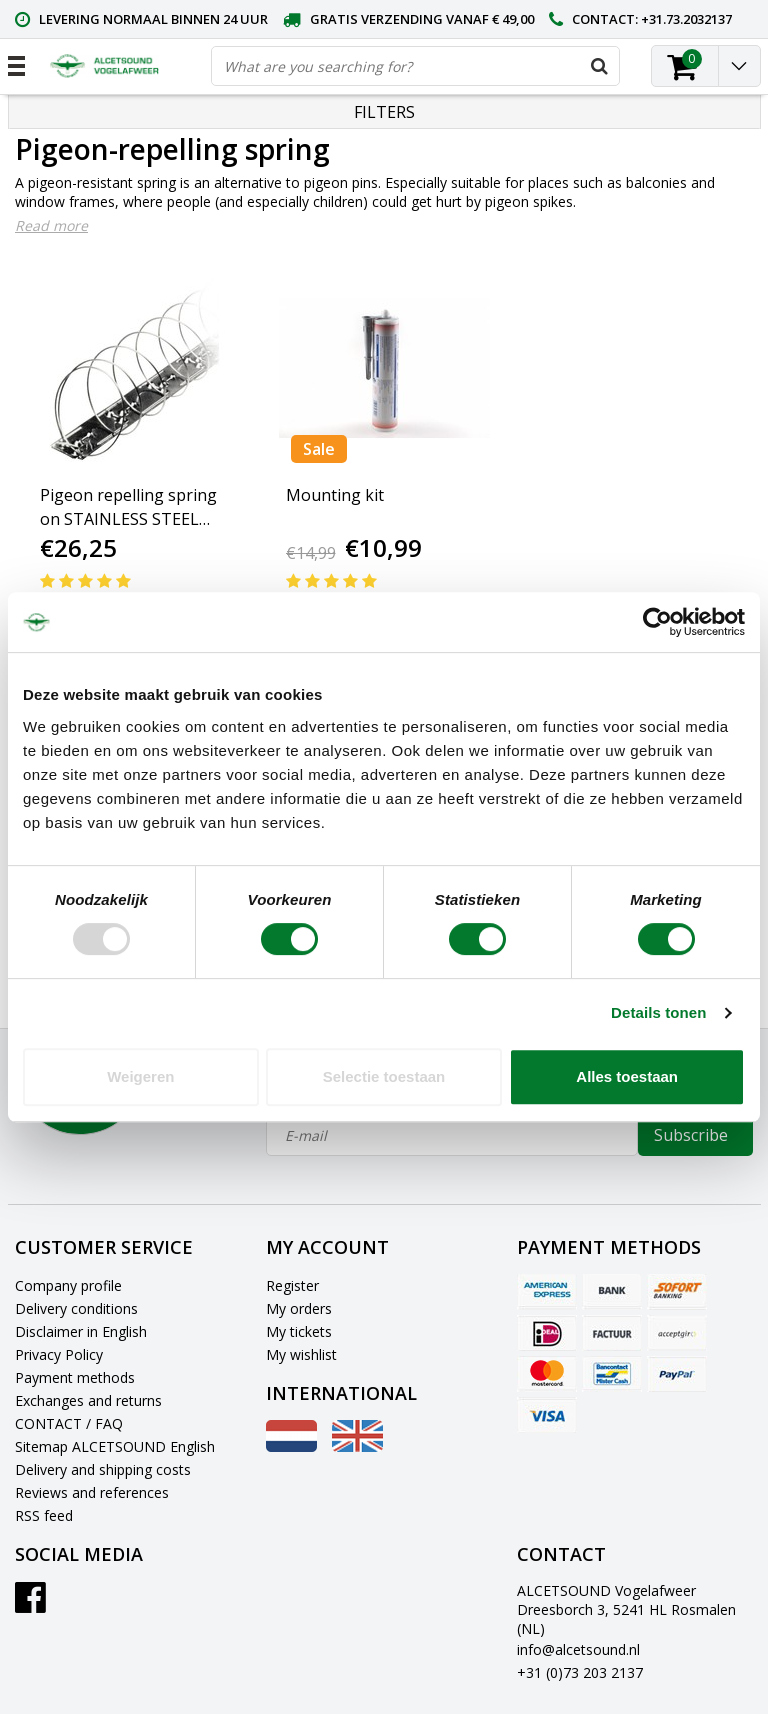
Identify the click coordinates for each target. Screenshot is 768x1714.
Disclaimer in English (81, 1331)
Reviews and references (92, 1492)
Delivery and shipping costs (103, 1469)
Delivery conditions (76, 1308)
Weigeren (140, 1076)
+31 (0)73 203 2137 (580, 1672)
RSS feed (44, 1515)
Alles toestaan (627, 1076)
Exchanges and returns (88, 1400)
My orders (299, 1308)
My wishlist (301, 1354)
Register (292, 1285)
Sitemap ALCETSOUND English (115, 1446)
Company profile (68, 1285)
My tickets (299, 1331)
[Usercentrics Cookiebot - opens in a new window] (657, 622)
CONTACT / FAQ (69, 1423)
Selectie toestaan (384, 1076)
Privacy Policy (59, 1354)
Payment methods (75, 1377)
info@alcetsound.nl (578, 1649)
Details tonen (658, 1012)
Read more (51, 225)
